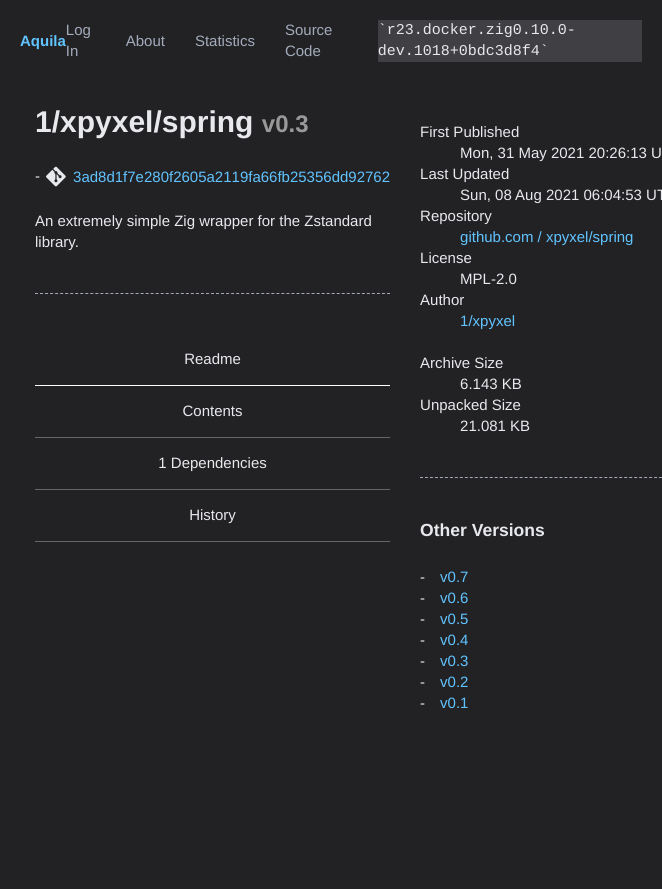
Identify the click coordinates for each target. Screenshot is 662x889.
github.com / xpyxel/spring (546, 237)
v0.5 (454, 619)
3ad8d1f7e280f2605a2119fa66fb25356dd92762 (231, 177)
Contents (213, 411)
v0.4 (454, 640)
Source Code (309, 41)
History (212, 515)
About (145, 41)
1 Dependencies (212, 463)
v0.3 (454, 661)
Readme (212, 359)
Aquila (43, 41)
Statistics (225, 41)
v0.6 (454, 598)
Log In (78, 41)
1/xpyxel (487, 321)
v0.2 (454, 682)
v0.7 (454, 577)
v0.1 (454, 703)
